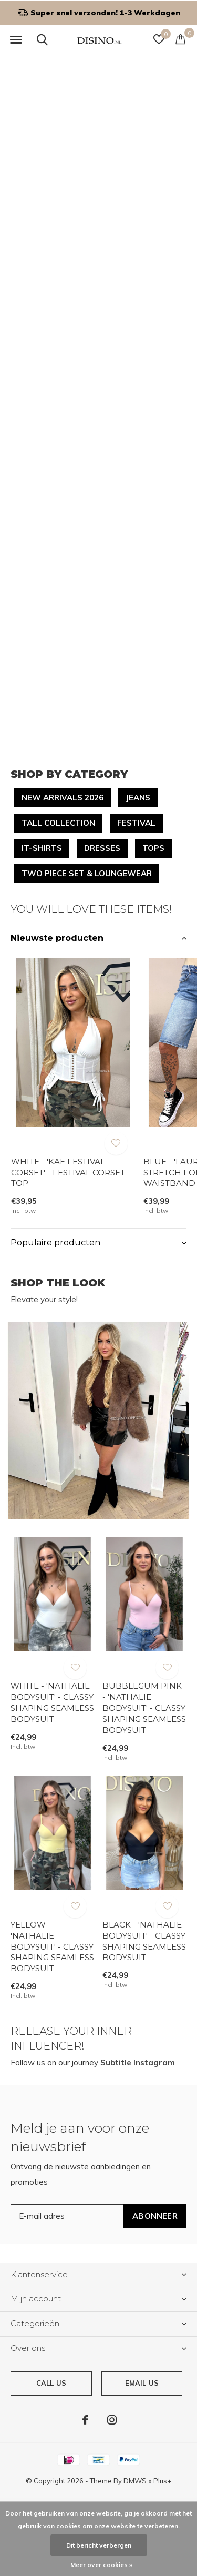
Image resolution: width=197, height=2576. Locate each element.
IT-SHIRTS (42, 848)
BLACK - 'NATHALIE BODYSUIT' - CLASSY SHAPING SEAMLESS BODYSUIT (144, 1941)
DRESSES (102, 848)
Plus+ (162, 2481)
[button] (16, 40)
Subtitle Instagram (137, 2062)
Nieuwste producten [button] (57, 938)
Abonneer (155, 2216)
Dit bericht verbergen (98, 2545)
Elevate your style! (44, 1299)
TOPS (153, 848)
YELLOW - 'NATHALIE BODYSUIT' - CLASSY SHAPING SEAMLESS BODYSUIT (52, 1946)
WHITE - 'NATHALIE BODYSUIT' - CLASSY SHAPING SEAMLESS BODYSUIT (52, 1702)
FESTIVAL (136, 823)
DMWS (135, 2481)
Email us (142, 2383)
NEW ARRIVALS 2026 (62, 798)
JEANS (138, 798)
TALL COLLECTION (58, 823)
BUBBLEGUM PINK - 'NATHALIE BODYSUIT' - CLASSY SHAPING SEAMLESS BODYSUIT (144, 1708)
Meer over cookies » (101, 2565)
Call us (51, 2383)
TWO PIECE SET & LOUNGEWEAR (87, 873)
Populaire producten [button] (55, 1243)
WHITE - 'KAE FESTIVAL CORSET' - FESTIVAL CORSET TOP (68, 1173)
